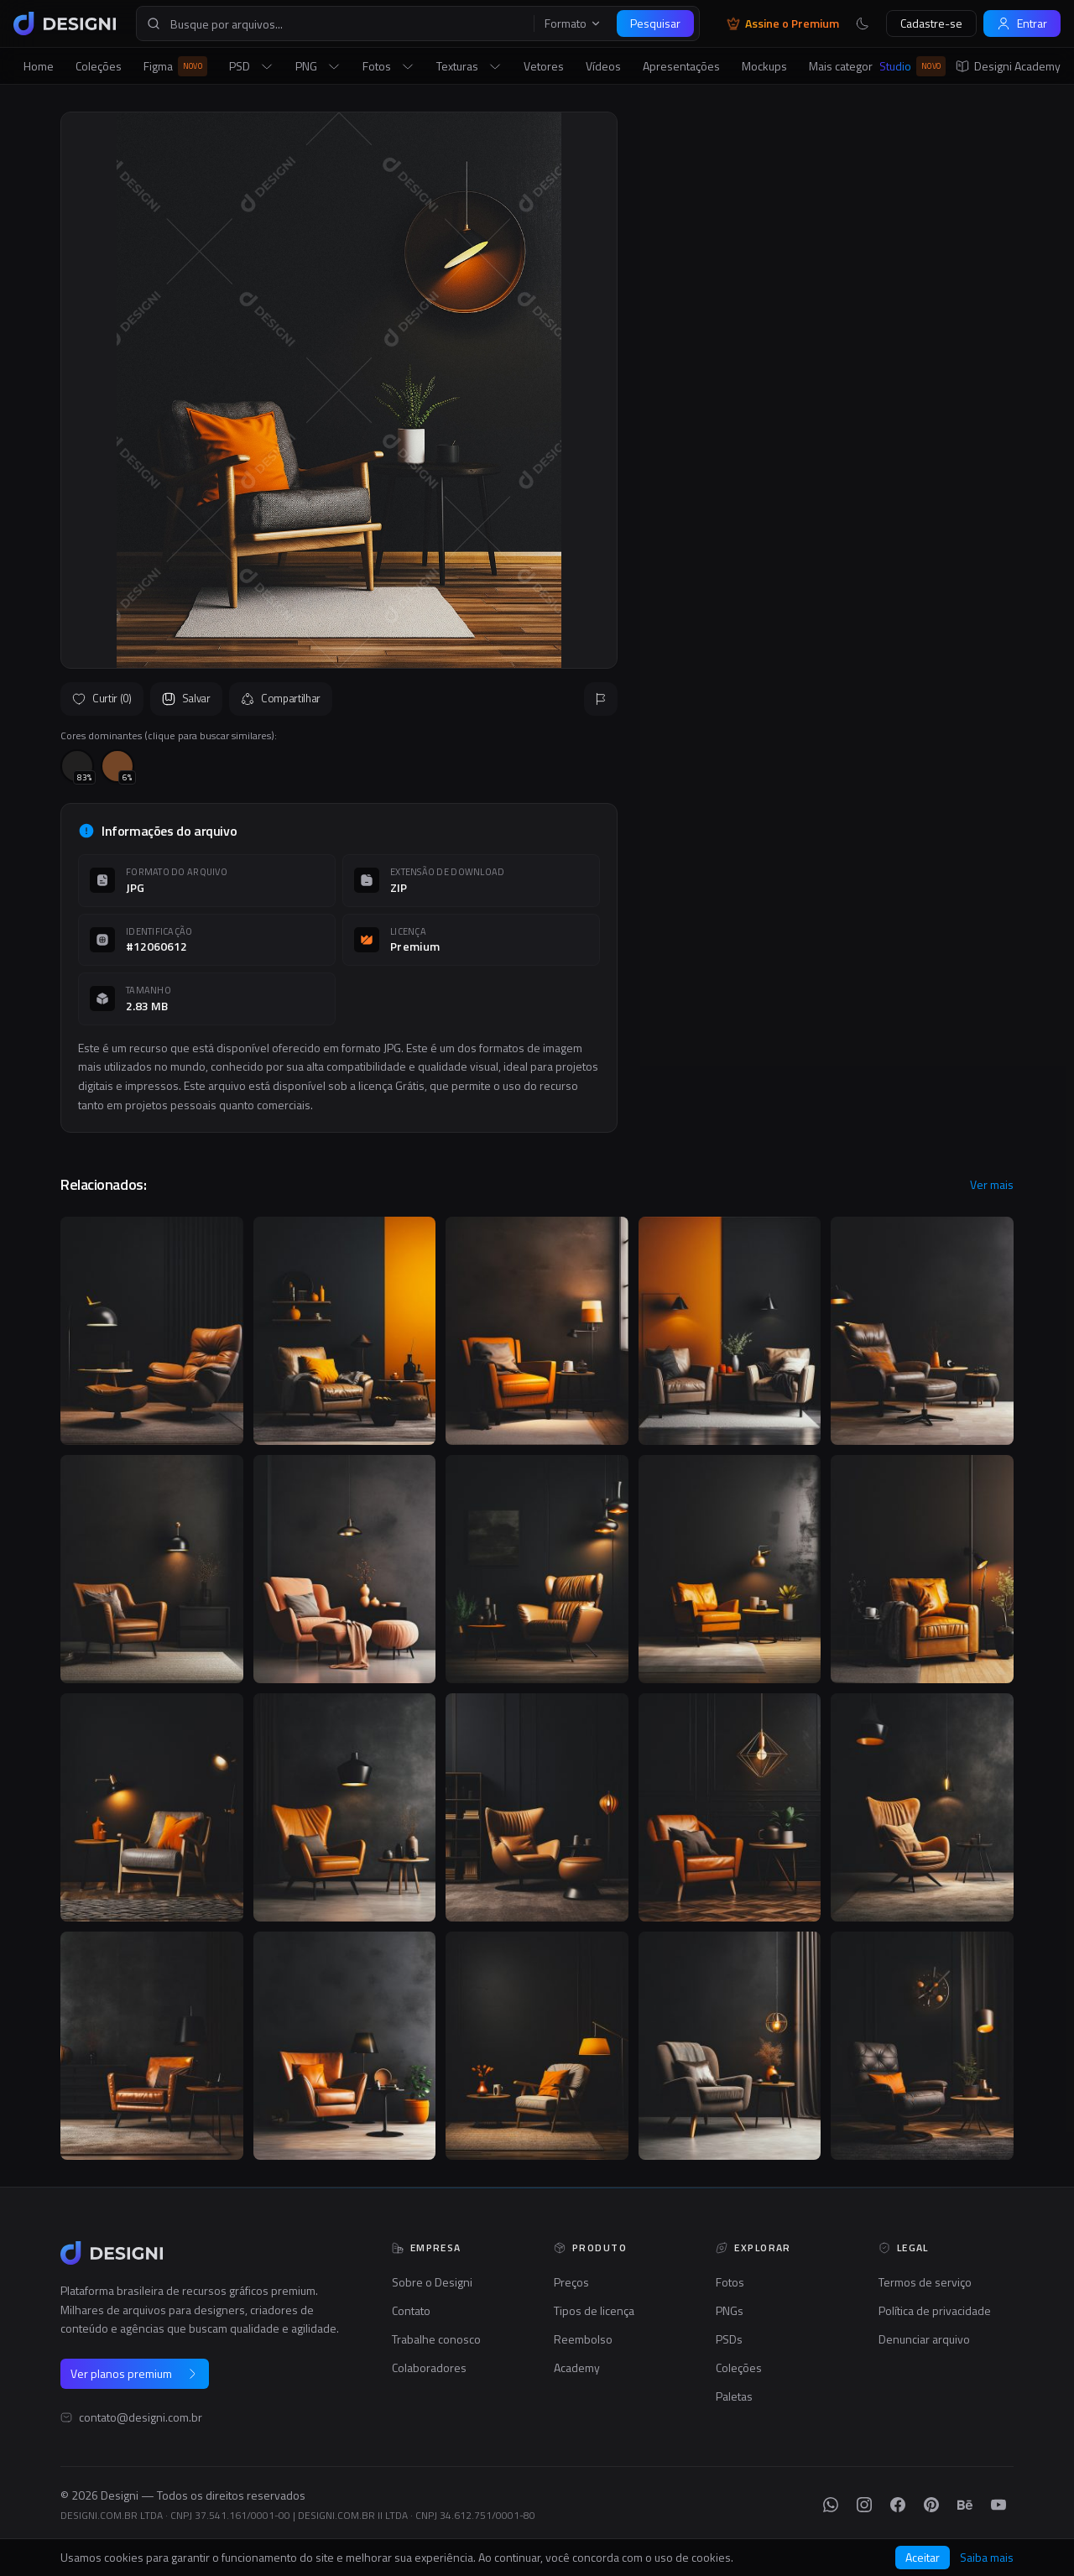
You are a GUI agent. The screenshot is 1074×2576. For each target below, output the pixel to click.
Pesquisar (655, 23)
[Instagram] (864, 2505)
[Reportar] (601, 699)
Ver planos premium (134, 2373)
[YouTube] (998, 2505)
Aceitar (922, 2557)
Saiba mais (987, 2557)
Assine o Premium (783, 23)
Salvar (186, 698)
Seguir (973, 552)
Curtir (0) (102, 698)
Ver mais (992, 1184)
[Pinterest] (931, 2505)
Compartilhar (281, 698)
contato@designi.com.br (140, 2417)
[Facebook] (898, 2505)
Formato (573, 23)
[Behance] (965, 2505)
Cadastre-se (931, 23)
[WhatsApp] (831, 2505)
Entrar (1022, 23)
